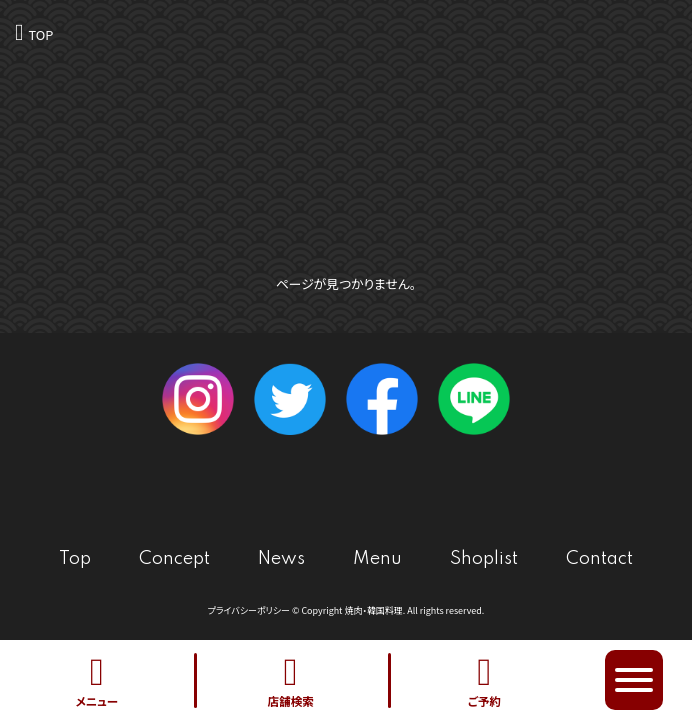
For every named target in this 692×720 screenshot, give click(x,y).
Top (75, 559)
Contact (599, 559)
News (281, 559)
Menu (377, 559)
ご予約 (485, 680)
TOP (40, 34)
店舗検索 (291, 680)
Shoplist (484, 559)
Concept (174, 559)
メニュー (97, 680)
